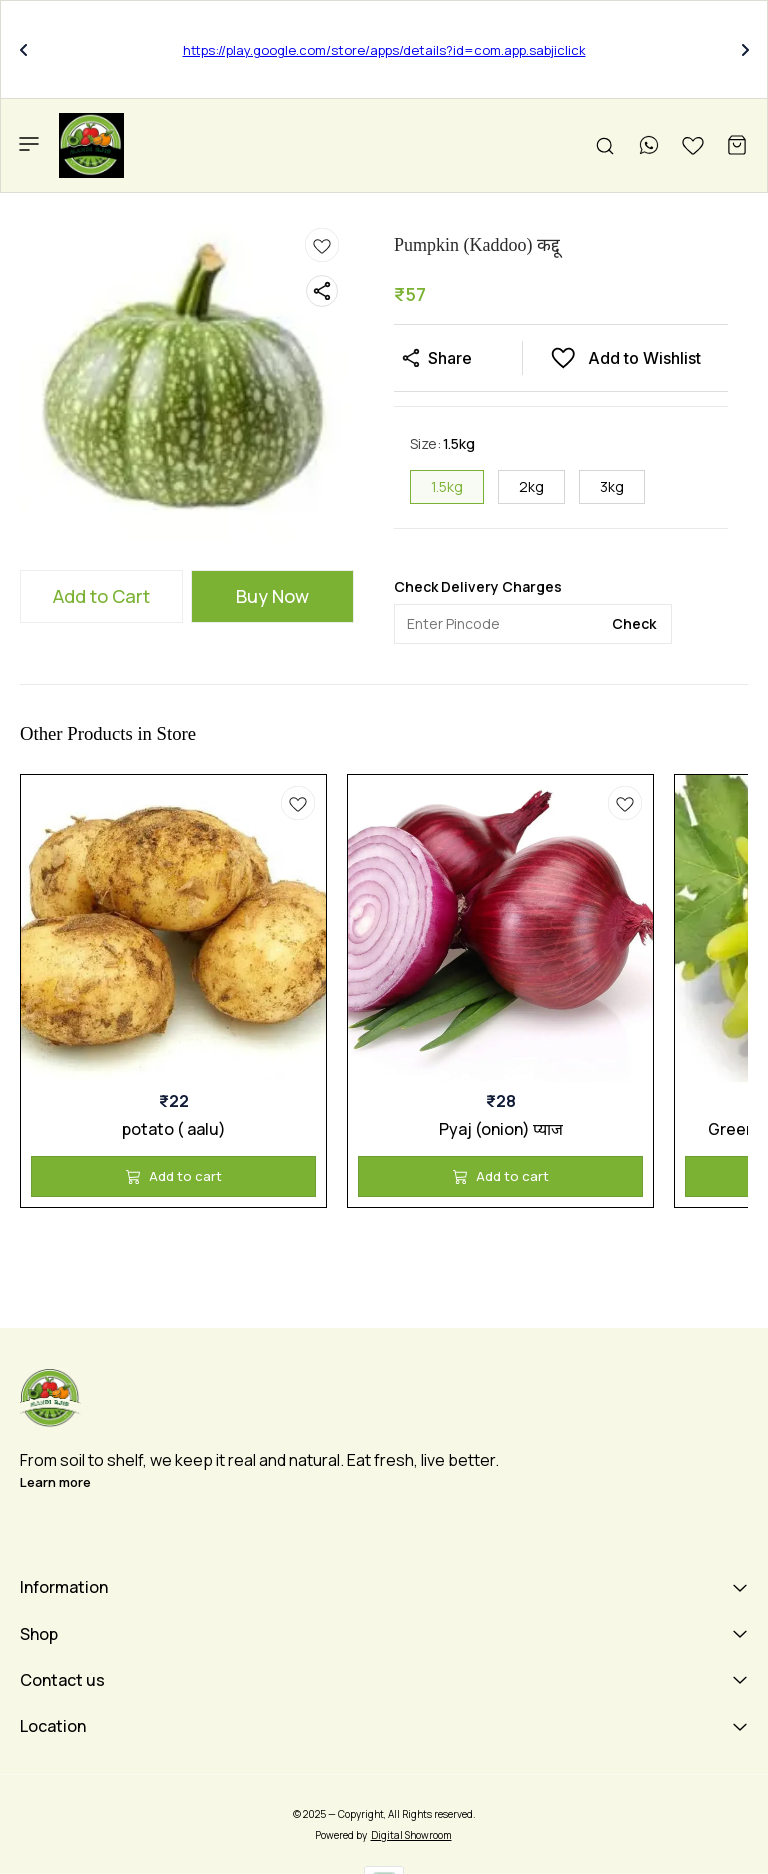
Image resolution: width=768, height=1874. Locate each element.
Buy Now (272, 596)
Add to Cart (101, 596)
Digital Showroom (411, 1835)
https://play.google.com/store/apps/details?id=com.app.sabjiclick (384, 50)
